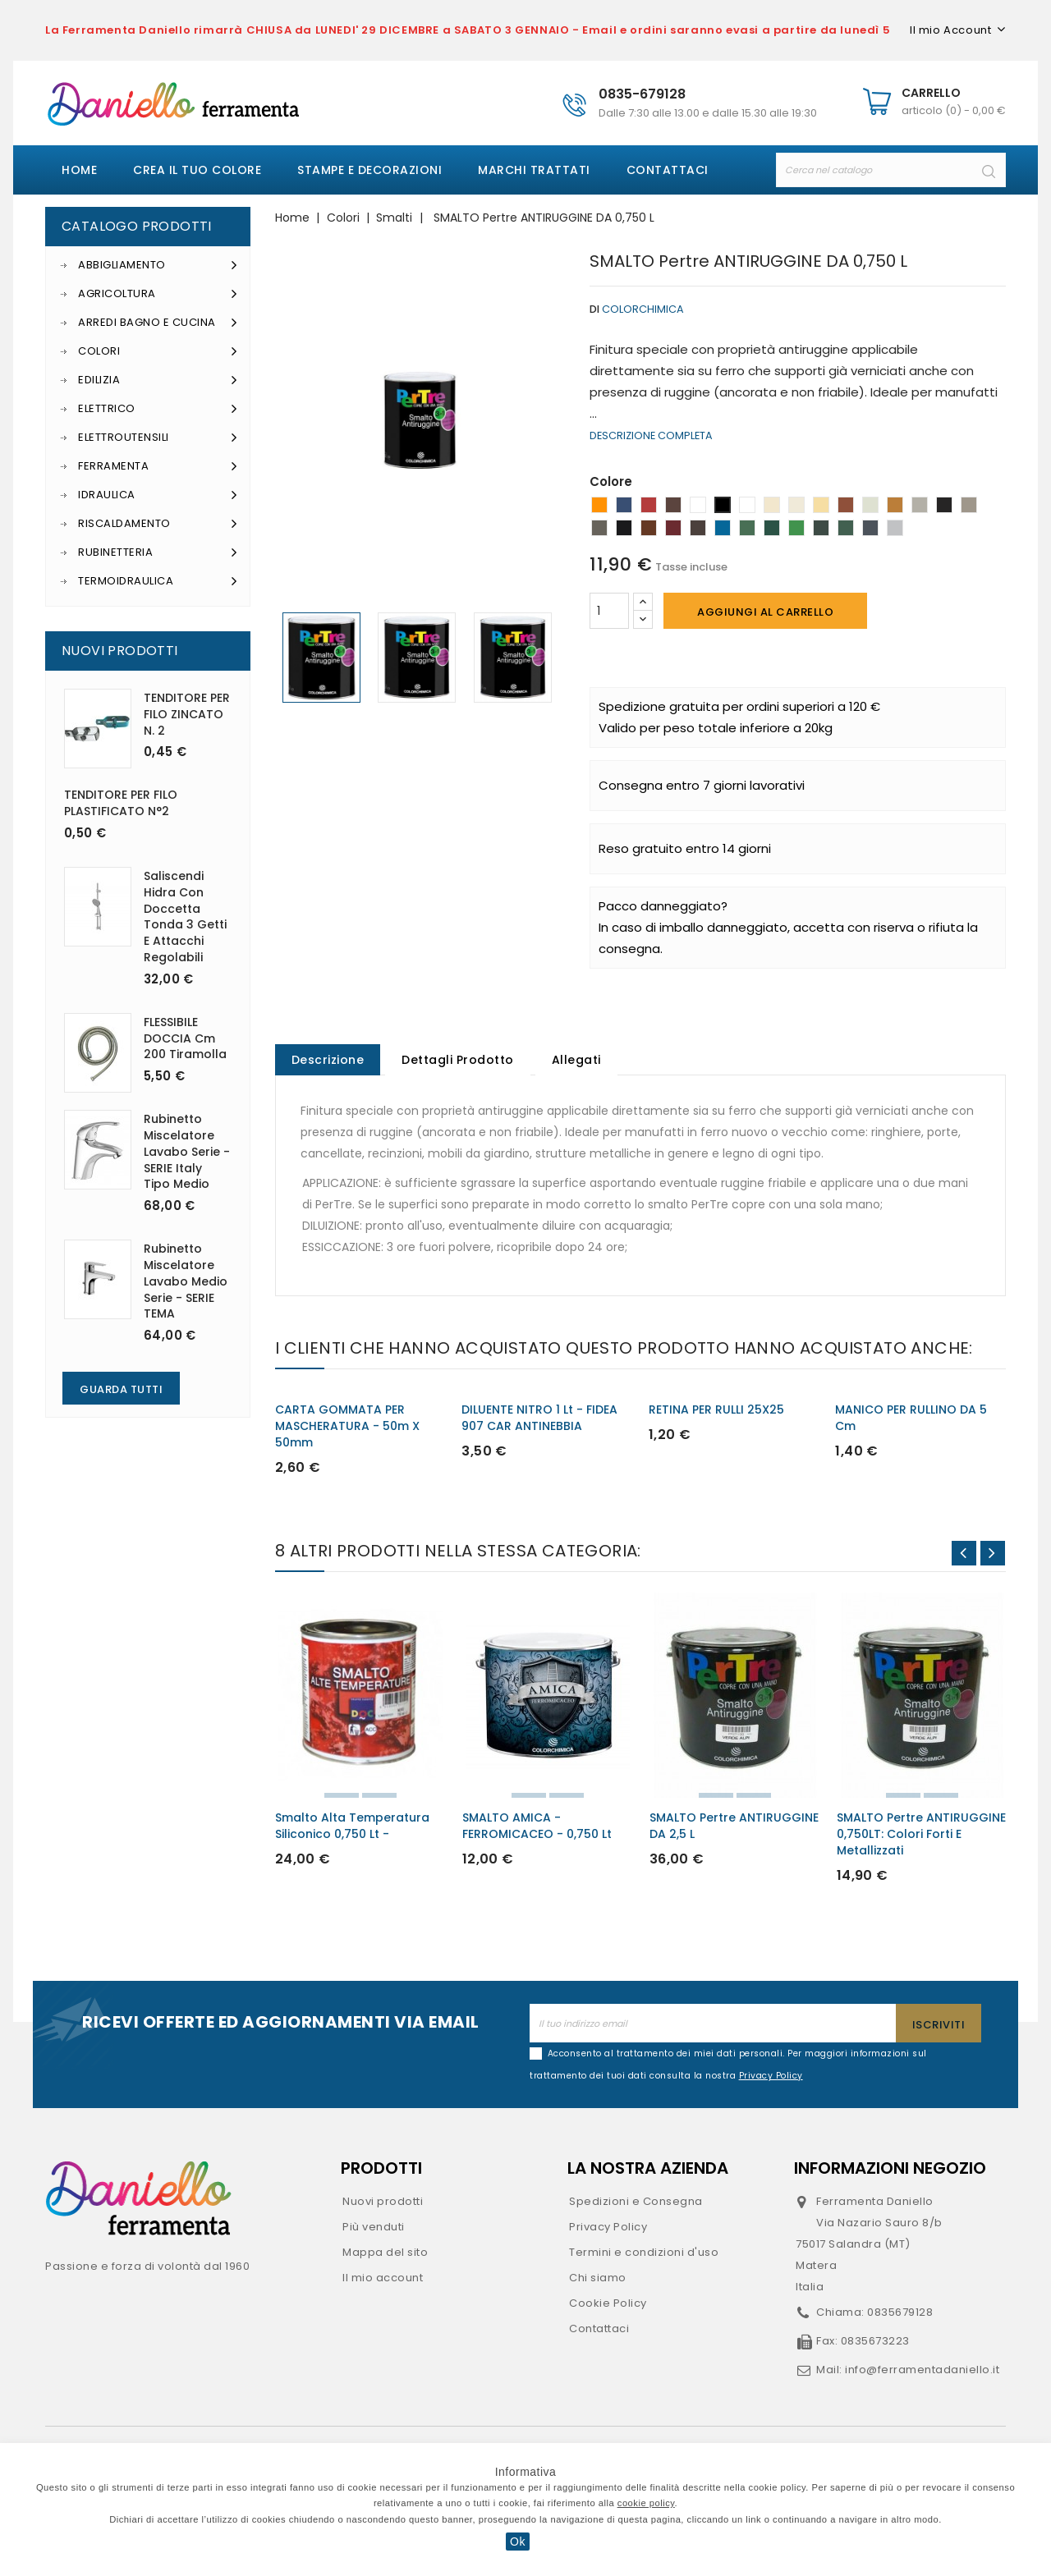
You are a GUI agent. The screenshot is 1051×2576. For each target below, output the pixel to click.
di (594, 309)
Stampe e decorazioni (369, 170)
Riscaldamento (157, 523)
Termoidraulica (157, 581)
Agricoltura (157, 294)
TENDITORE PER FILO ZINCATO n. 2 (187, 714)
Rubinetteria (157, 552)
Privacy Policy (608, 2228)
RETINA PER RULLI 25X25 (716, 1411)
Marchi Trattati (534, 170)
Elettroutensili (157, 437)
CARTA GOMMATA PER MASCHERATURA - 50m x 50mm (347, 1427)
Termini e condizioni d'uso (643, 2254)
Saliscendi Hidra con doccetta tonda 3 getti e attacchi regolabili (185, 916)
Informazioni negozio (890, 2169)
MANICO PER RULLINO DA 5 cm (911, 1419)
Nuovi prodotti (382, 2203)
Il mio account (382, 2279)
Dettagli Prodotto (460, 1060)
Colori (157, 351)
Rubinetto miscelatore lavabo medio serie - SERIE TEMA (185, 1281)
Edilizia (157, 380)
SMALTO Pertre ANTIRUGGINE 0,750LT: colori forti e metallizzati (921, 1835)
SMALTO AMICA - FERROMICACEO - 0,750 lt (537, 1827)
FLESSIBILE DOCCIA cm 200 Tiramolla (185, 1038)
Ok (518, 2541)
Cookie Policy (608, 2304)
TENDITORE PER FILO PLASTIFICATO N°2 (120, 802)
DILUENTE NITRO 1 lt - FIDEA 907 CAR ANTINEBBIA (539, 1419)
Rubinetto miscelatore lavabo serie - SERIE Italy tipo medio (187, 1151)
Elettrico (157, 408)
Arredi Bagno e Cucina (157, 322)
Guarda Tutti (121, 1389)
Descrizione (328, 1060)
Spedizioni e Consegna (636, 2203)
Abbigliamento (157, 265)
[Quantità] (609, 611)
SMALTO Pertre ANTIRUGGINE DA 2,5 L (734, 1827)
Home (79, 170)
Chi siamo (597, 2279)
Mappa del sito (385, 2254)
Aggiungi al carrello (765, 612)
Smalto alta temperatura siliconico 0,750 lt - (352, 1827)
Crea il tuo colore (197, 170)
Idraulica (157, 495)
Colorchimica (643, 309)
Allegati (580, 1060)
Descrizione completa (651, 435)
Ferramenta (157, 466)
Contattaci (667, 170)
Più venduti (373, 2228)
